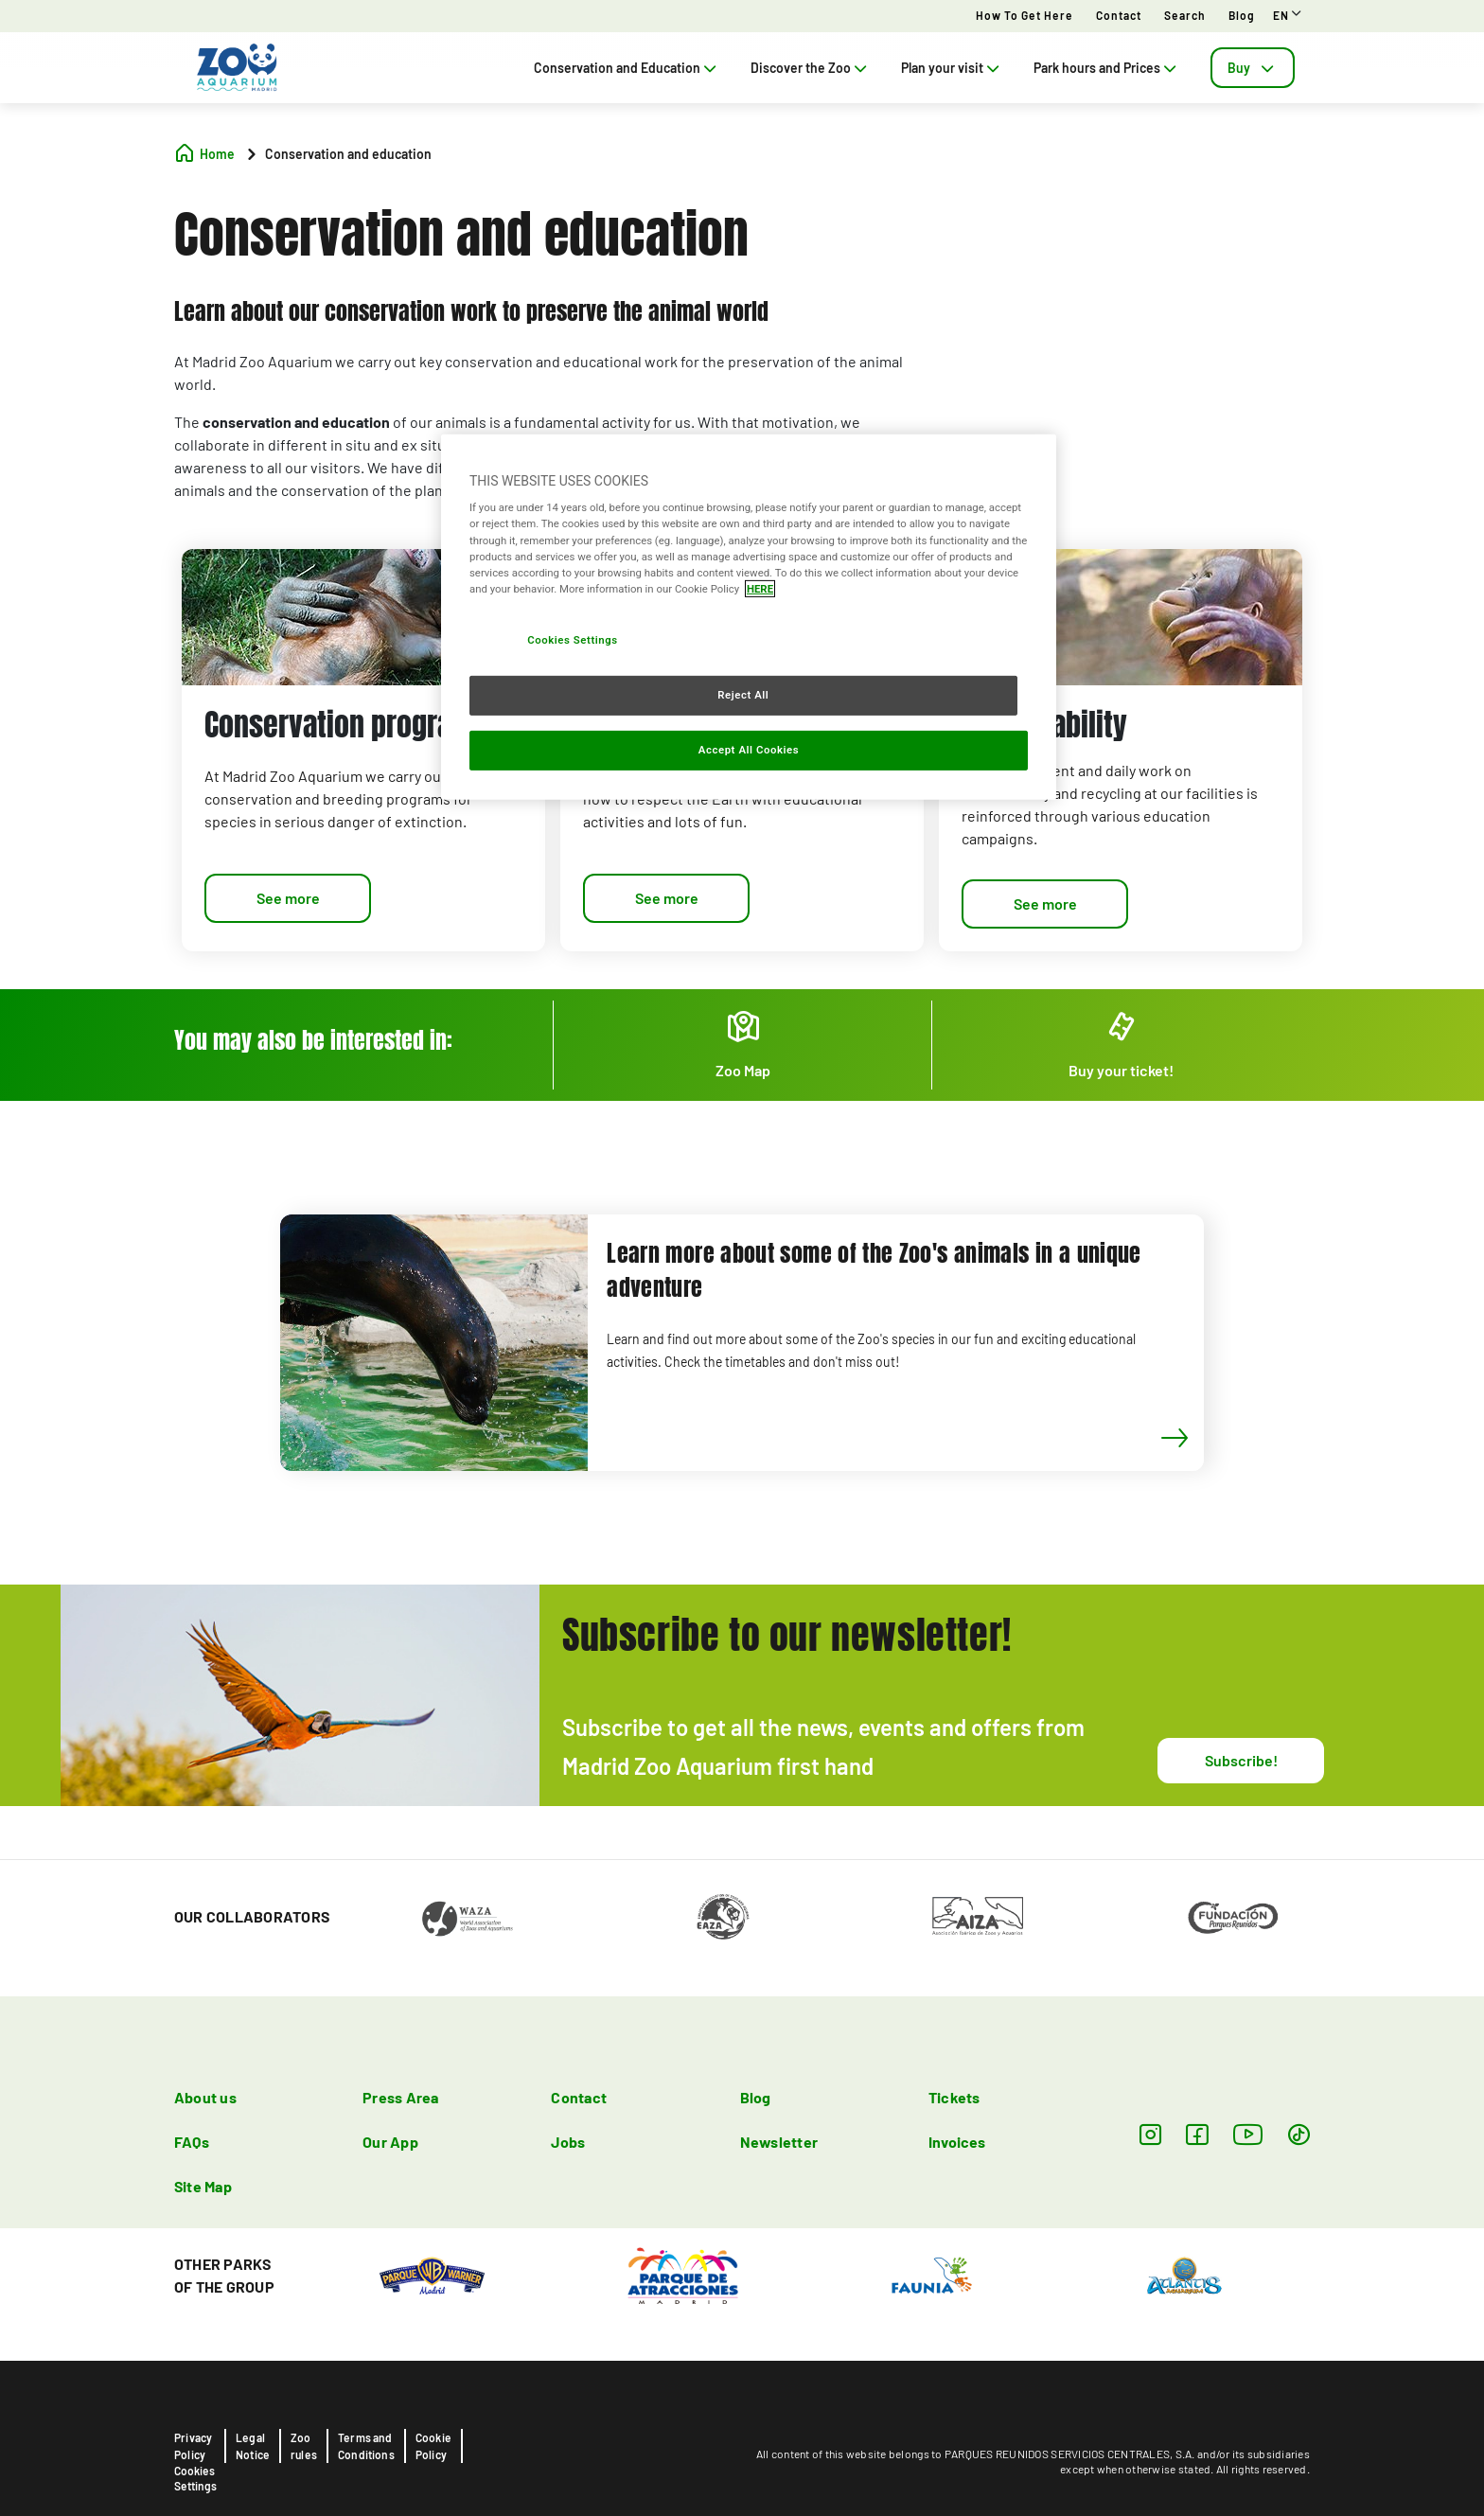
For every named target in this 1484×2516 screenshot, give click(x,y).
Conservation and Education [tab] (627, 68)
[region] (748, 617)
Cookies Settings (195, 2478)
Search (1185, 15)
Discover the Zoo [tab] (811, 68)
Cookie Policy (433, 2446)
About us (205, 2097)
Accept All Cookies (748, 748)
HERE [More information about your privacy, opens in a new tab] (760, 588)
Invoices (957, 2142)
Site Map (203, 2186)
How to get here (1024, 15)
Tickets (954, 2097)
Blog (1241, 15)
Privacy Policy (193, 2446)
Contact (1118, 15)
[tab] (1252, 68)
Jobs (568, 2142)
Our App (390, 2142)
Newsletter (779, 2142)
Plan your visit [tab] (952, 68)
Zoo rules (304, 2446)
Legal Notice (253, 2446)
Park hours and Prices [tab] (1107, 68)
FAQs (191, 2142)
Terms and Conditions (366, 2446)
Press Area (400, 2097)
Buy (1253, 68)
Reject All (742, 694)
